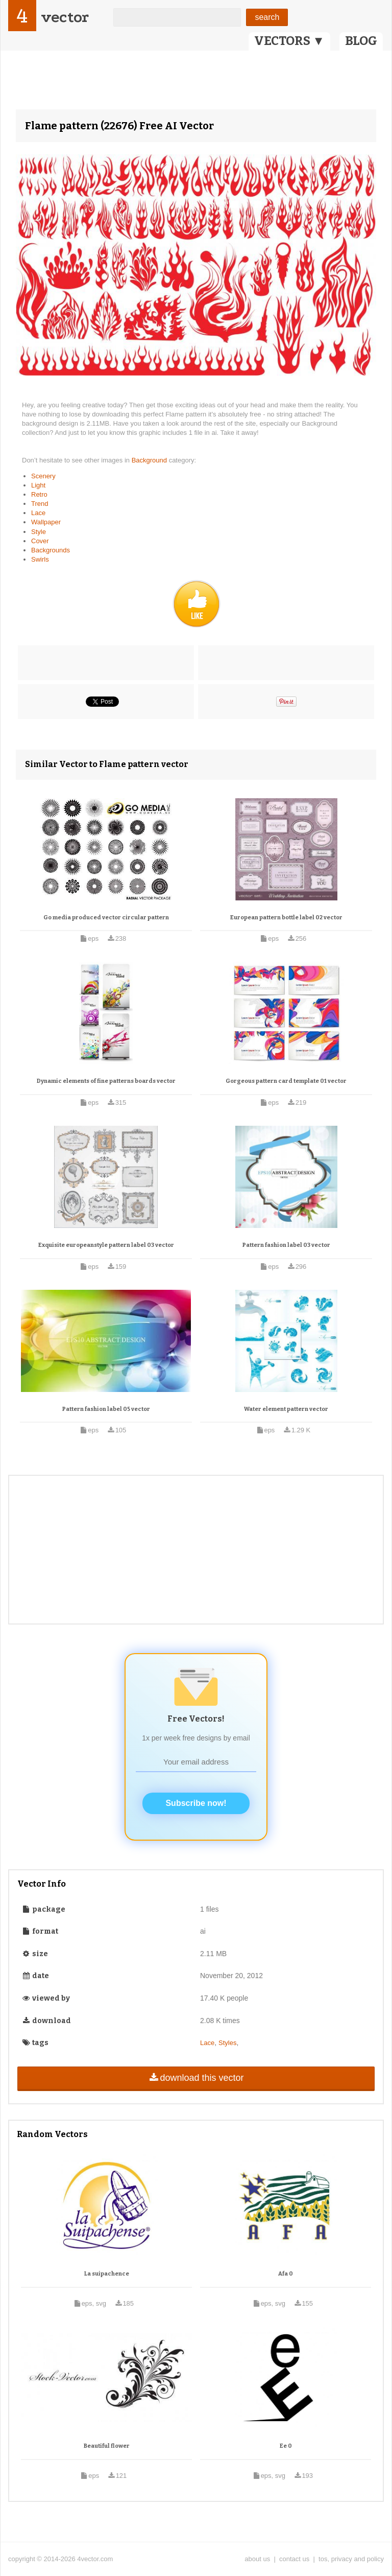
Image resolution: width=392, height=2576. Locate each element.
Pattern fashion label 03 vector (286, 1245)
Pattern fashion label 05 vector (106, 1409)
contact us (294, 2559)
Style (38, 532)
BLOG (361, 41)
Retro (39, 494)
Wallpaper (46, 522)
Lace (38, 513)
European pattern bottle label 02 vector (286, 917)
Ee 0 (286, 2446)
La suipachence (106, 2273)
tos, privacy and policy (351, 2559)
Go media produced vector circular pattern (106, 917)
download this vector (195, 2078)
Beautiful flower (107, 2446)
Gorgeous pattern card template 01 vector (286, 1081)
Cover (40, 541)
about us (257, 2559)
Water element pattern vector (286, 1409)
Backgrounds (50, 550)
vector (65, 17)
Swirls (40, 559)
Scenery (43, 476)
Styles (227, 2043)
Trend (39, 503)
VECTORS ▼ (289, 41)
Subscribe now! (195, 1803)
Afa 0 (285, 2273)
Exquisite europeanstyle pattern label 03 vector (106, 1245)
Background (150, 460)
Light (38, 485)
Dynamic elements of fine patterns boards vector (106, 1081)
